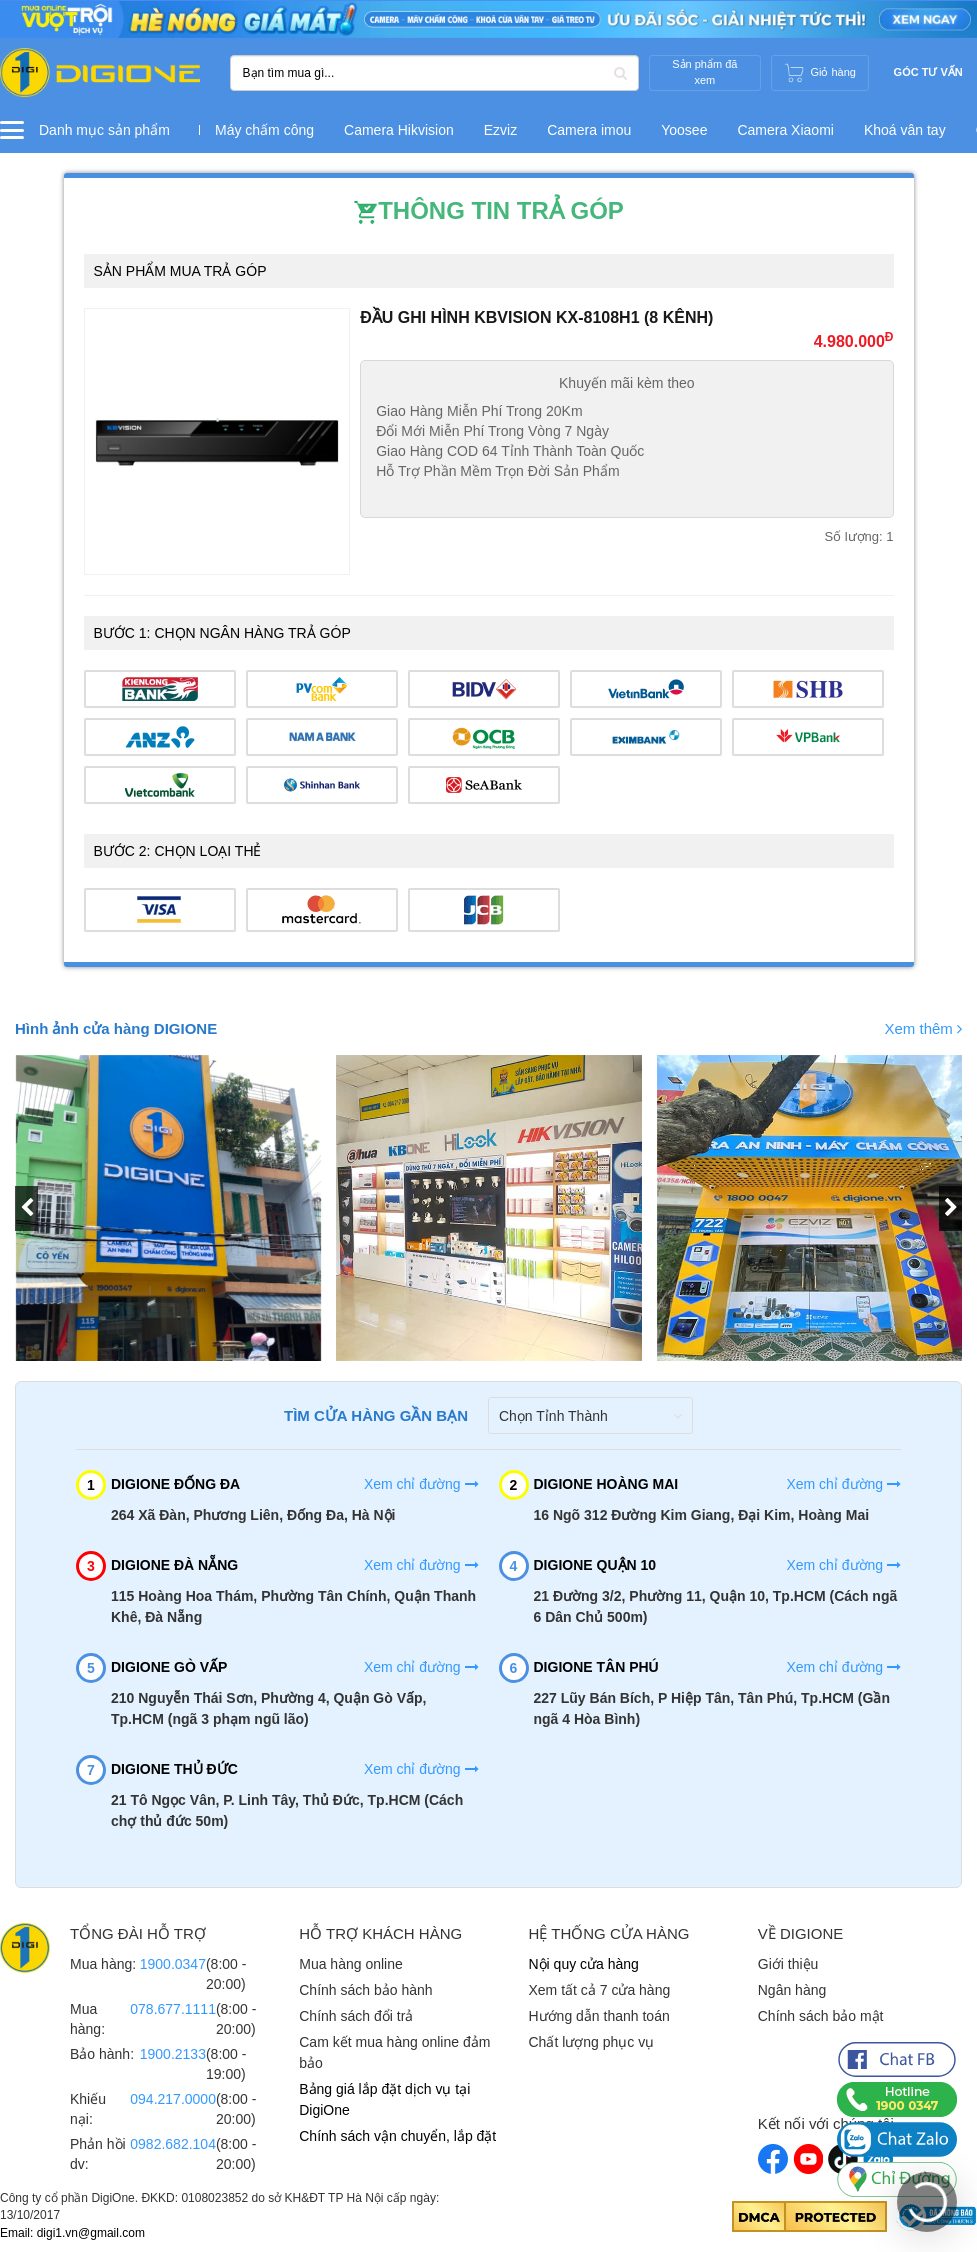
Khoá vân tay (905, 130)
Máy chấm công (264, 130)
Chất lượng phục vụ (592, 2042)
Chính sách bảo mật (821, 2016)
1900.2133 (173, 2054)
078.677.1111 (173, 2009)
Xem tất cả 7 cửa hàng (600, 1990)
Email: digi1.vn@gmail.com (72, 2233)
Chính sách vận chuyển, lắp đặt (397, 2136)
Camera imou (589, 130)
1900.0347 (173, 1964)
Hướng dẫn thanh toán (599, 2016)
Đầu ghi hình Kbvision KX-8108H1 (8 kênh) (536, 317)
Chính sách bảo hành (365, 1990)
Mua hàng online (351, 1964)
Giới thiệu (788, 1964)
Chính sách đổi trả (356, 2016)
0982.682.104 (173, 2144)
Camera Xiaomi (785, 130)
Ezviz (500, 130)
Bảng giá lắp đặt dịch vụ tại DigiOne (384, 2099)
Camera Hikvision (399, 130)
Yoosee (684, 130)
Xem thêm (923, 1028)
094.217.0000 (173, 2099)
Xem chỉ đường (421, 1484)
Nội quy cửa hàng (584, 1964)
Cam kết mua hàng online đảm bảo (394, 2052)
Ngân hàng (792, 1990)
